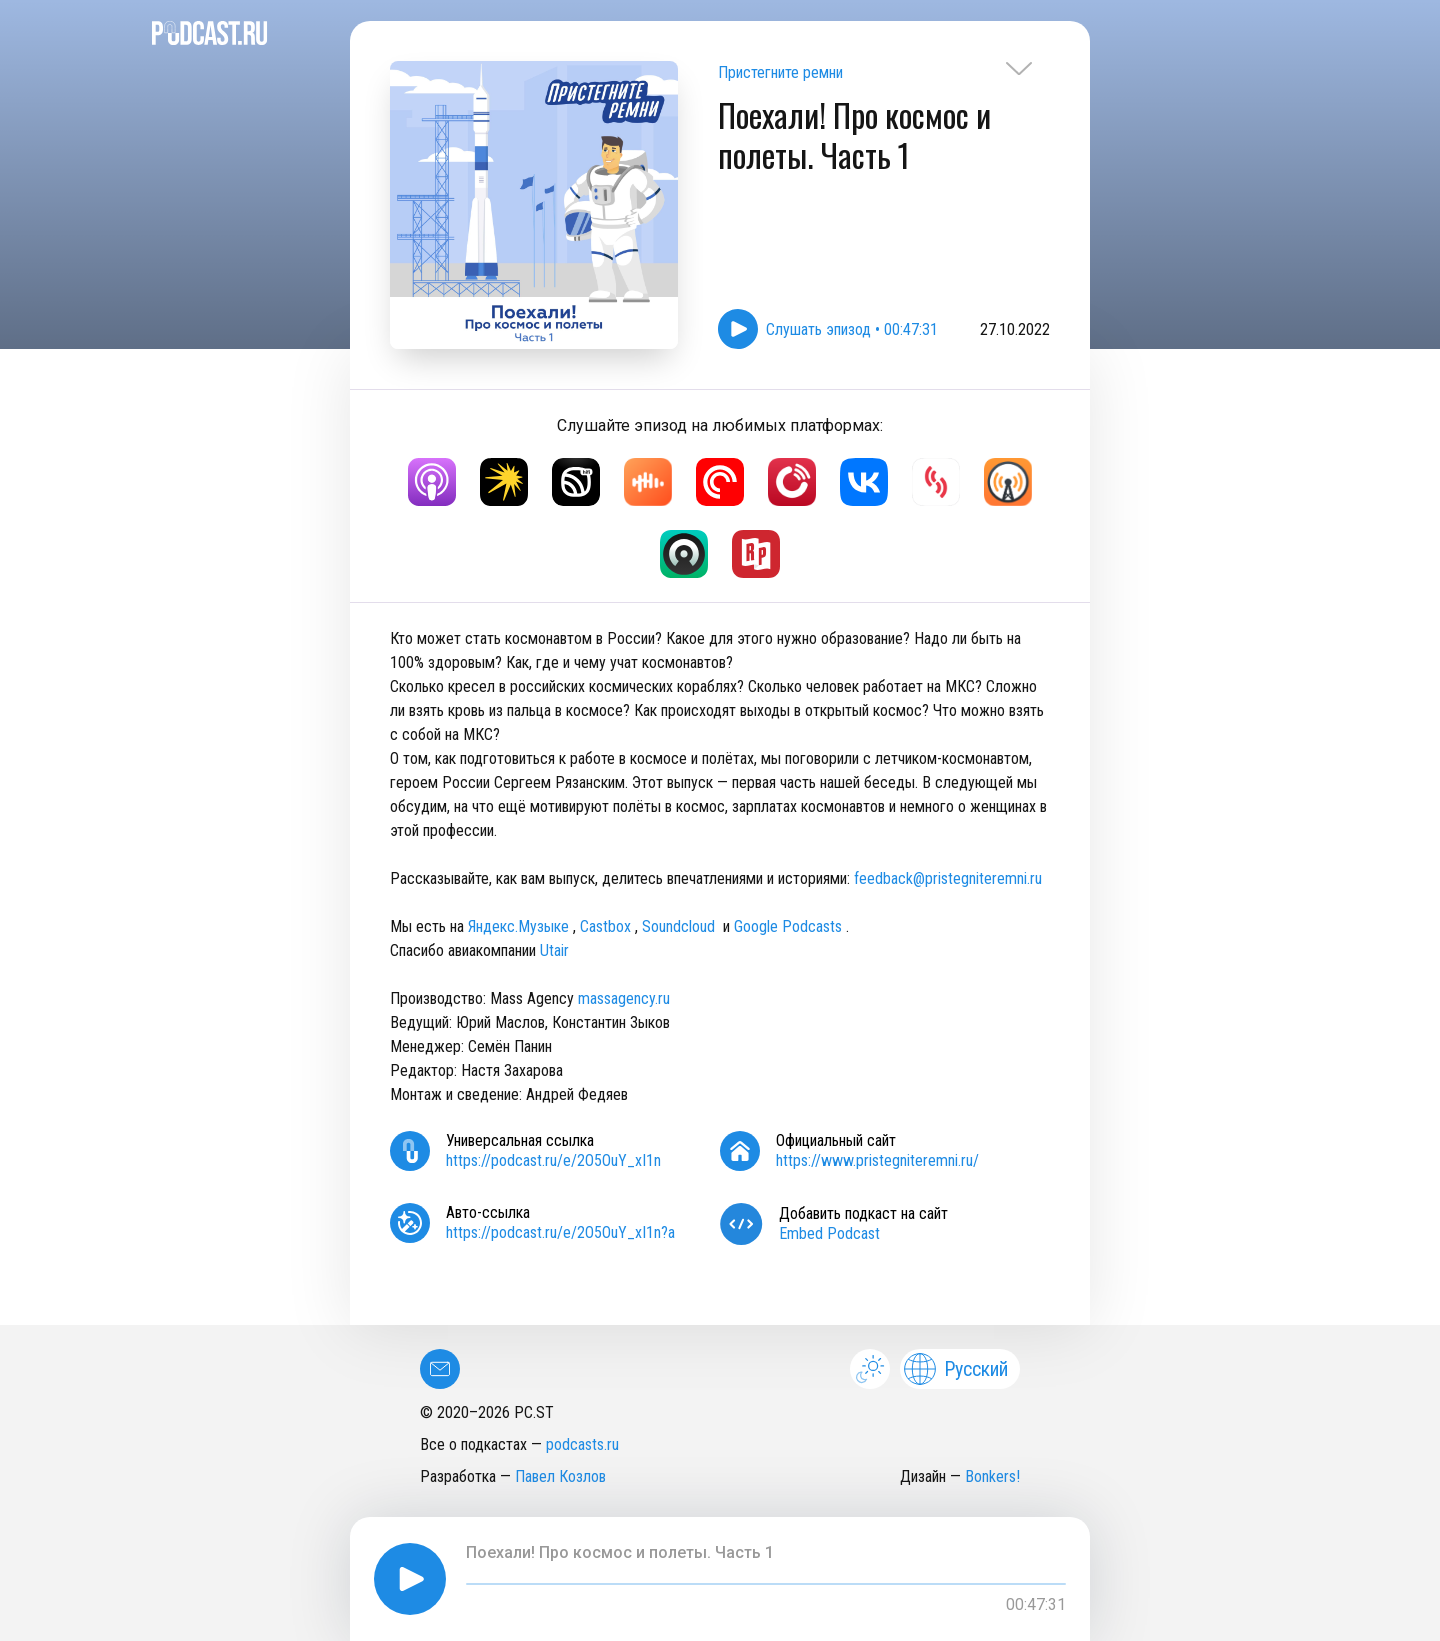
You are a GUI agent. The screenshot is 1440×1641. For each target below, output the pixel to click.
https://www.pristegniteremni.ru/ (877, 1160)
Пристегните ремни (780, 72)
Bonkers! (992, 1476)
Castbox (607, 926)
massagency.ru (624, 998)
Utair (556, 950)
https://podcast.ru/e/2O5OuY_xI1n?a (560, 1232)
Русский (956, 1369)
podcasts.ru (582, 1444)
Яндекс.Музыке (518, 926)
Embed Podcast (829, 1233)
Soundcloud (680, 926)
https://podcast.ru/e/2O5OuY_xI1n (553, 1160)
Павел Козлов (560, 1476)
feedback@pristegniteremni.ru (948, 878)
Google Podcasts (788, 926)
